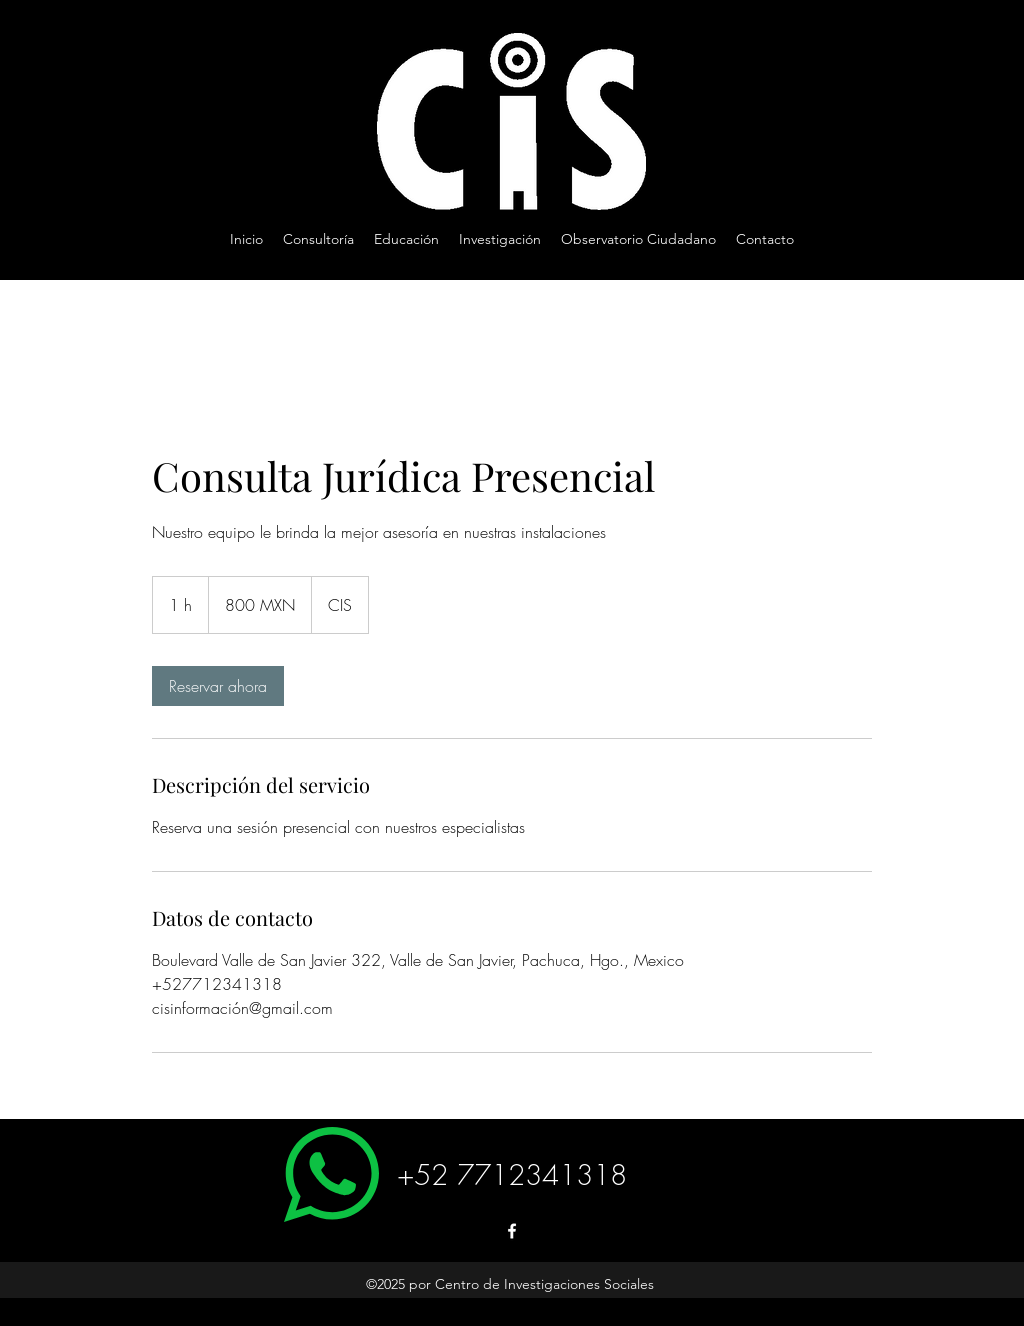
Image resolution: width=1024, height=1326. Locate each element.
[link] (218, 686)
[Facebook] (512, 1231)
